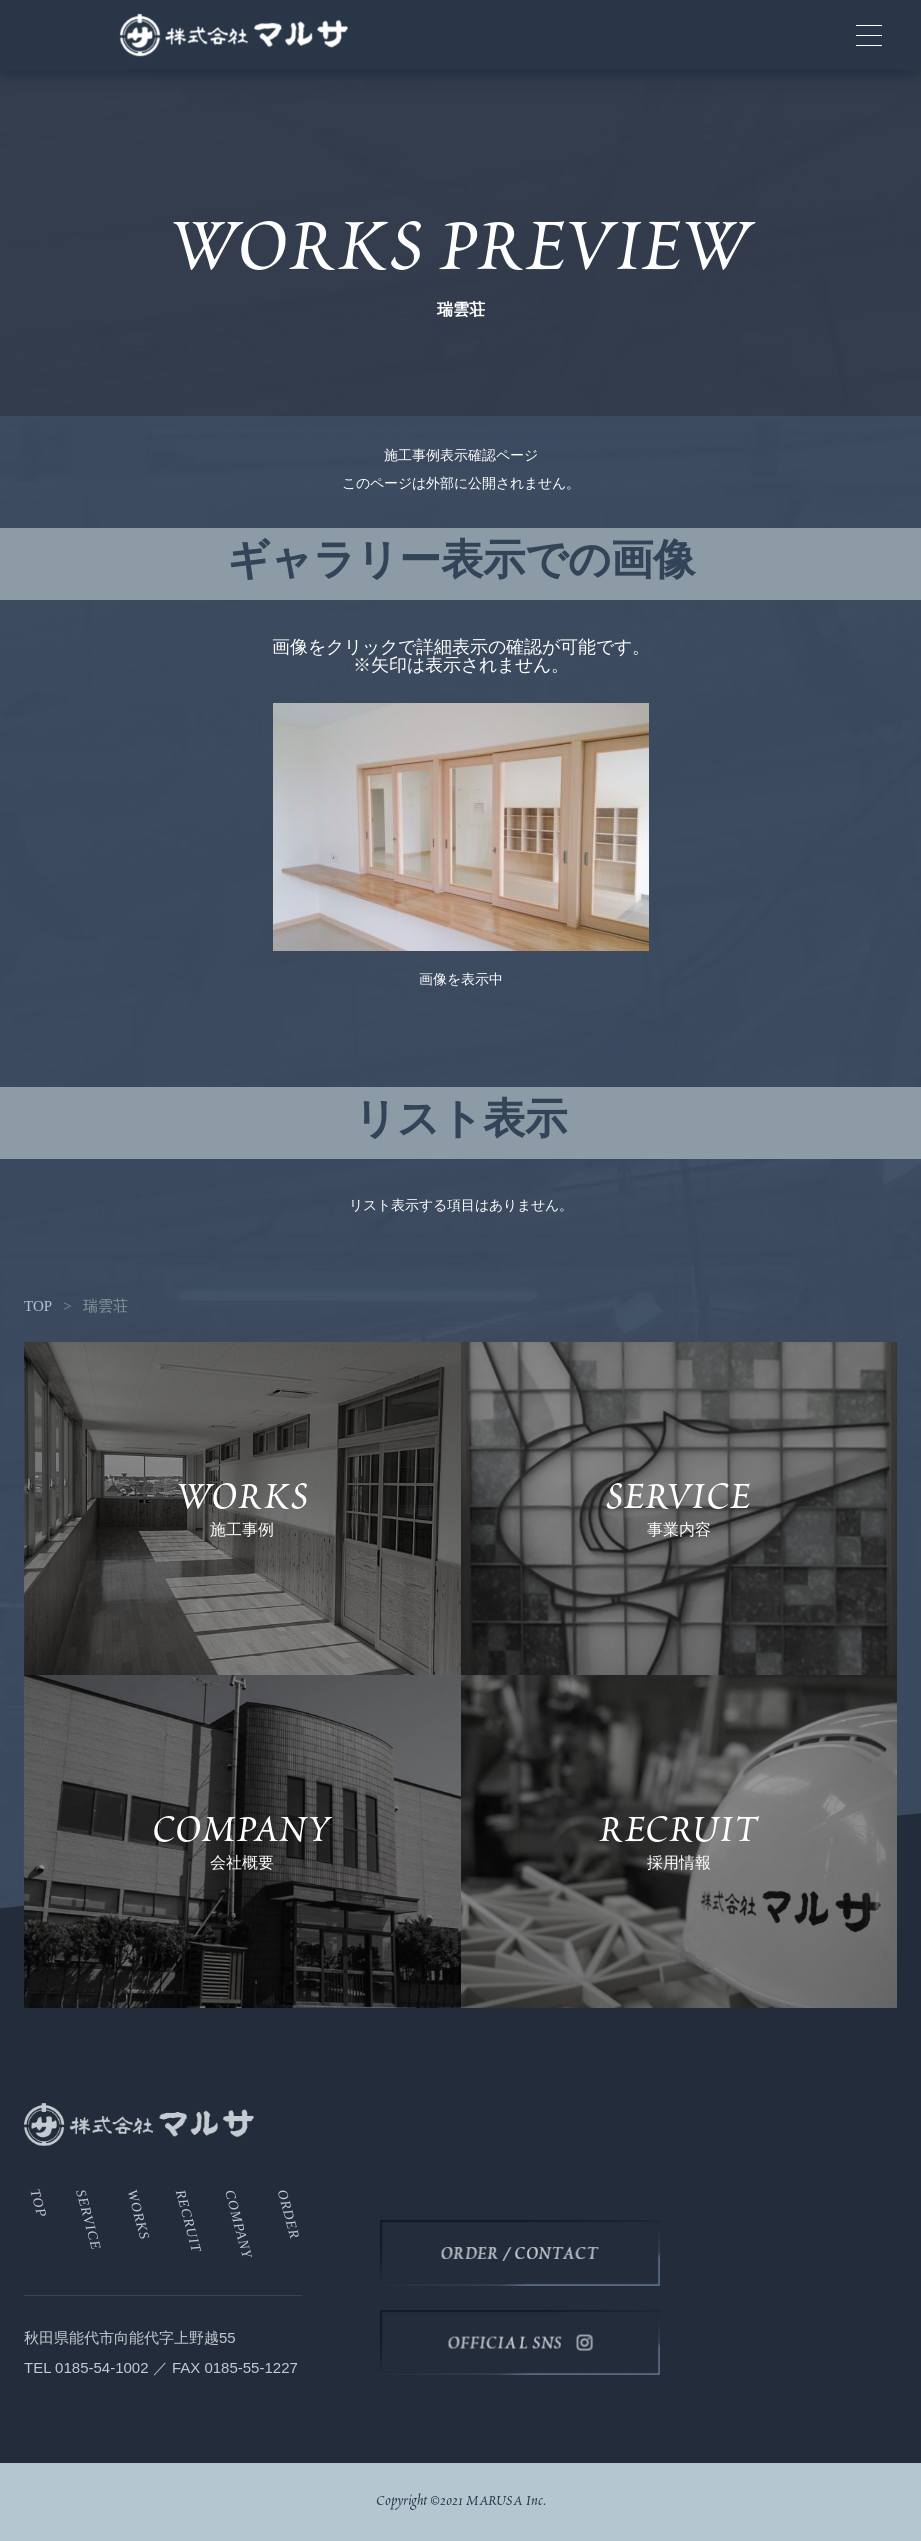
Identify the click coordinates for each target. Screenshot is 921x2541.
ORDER (289, 2214)
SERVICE (88, 2220)
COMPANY (238, 2224)
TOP (38, 1306)
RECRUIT (188, 2221)
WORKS (139, 2215)
